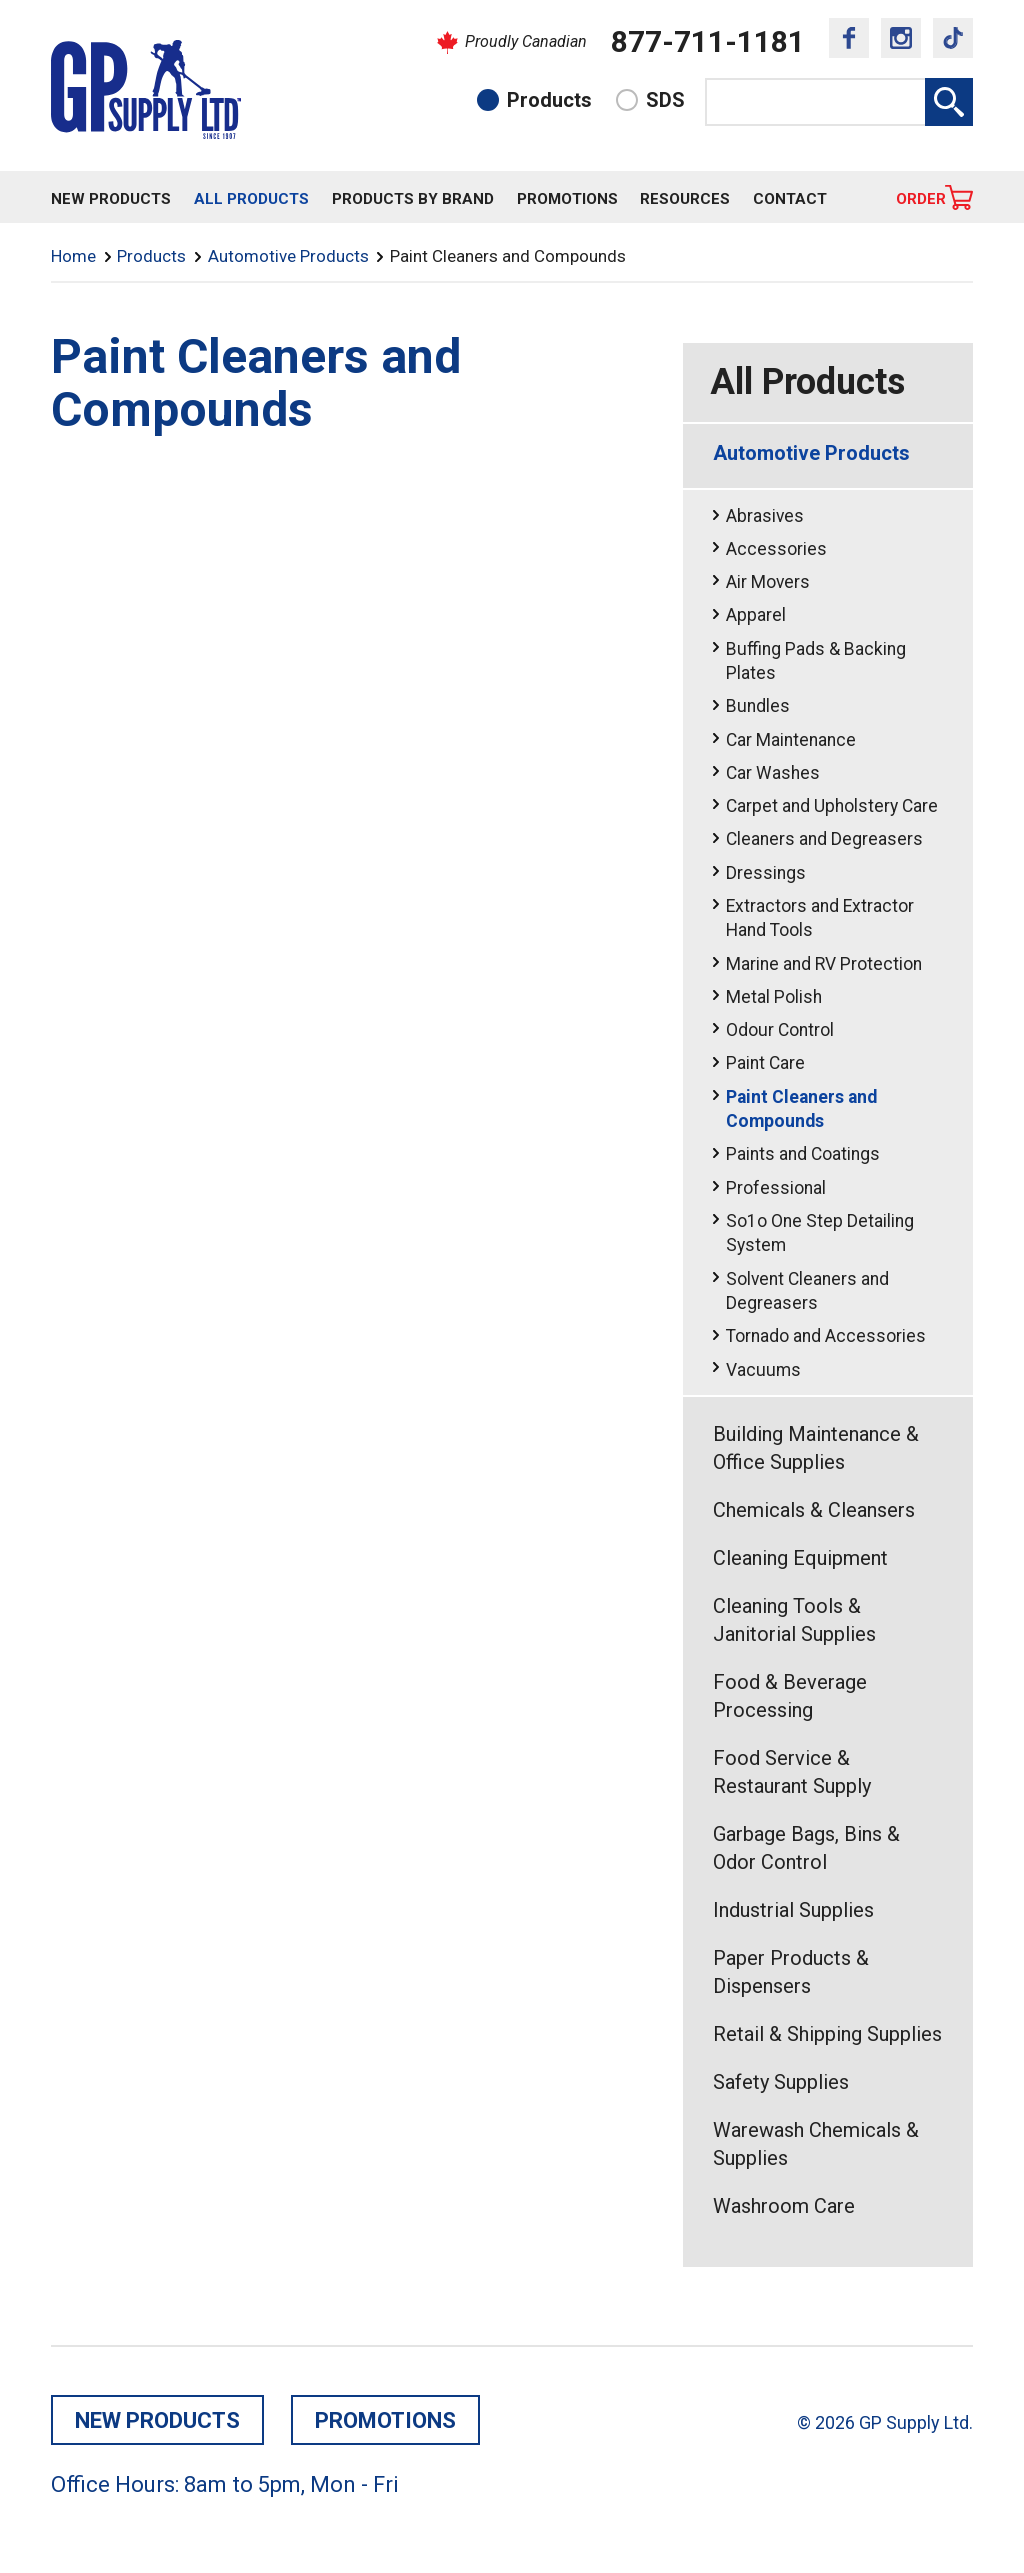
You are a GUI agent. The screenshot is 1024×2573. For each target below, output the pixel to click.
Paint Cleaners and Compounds (801, 1109)
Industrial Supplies (793, 1910)
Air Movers (768, 582)
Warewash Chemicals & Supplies (816, 2144)
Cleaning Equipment (800, 1558)
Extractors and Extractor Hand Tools (820, 918)
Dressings (766, 873)
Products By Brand (413, 199)
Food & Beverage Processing (790, 1696)
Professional (776, 1188)
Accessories (776, 549)
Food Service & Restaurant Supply (792, 1772)
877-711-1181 (708, 41)
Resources (685, 199)
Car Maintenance (791, 740)
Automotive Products (288, 256)
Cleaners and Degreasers (824, 839)
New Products (111, 199)
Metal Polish (774, 997)
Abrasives (765, 516)
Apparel (756, 615)
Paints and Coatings (803, 1154)
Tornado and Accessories (826, 1336)
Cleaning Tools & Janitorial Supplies (794, 1620)
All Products (251, 199)
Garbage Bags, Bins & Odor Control (806, 1848)
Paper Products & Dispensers (791, 1972)
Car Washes (773, 773)
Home (73, 256)
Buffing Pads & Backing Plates (816, 661)
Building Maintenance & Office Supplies (816, 1448)
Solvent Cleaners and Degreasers (807, 1291)
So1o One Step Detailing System (820, 1233)
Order (921, 199)
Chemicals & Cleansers (814, 1510)
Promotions (567, 199)
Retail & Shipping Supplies (827, 2034)
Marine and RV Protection (824, 964)
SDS (665, 100)
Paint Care (765, 1063)
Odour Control (780, 1030)
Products (549, 100)
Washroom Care (784, 2206)
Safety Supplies (781, 2082)
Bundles (758, 706)
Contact (790, 199)
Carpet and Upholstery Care (832, 806)
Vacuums (763, 1370)
